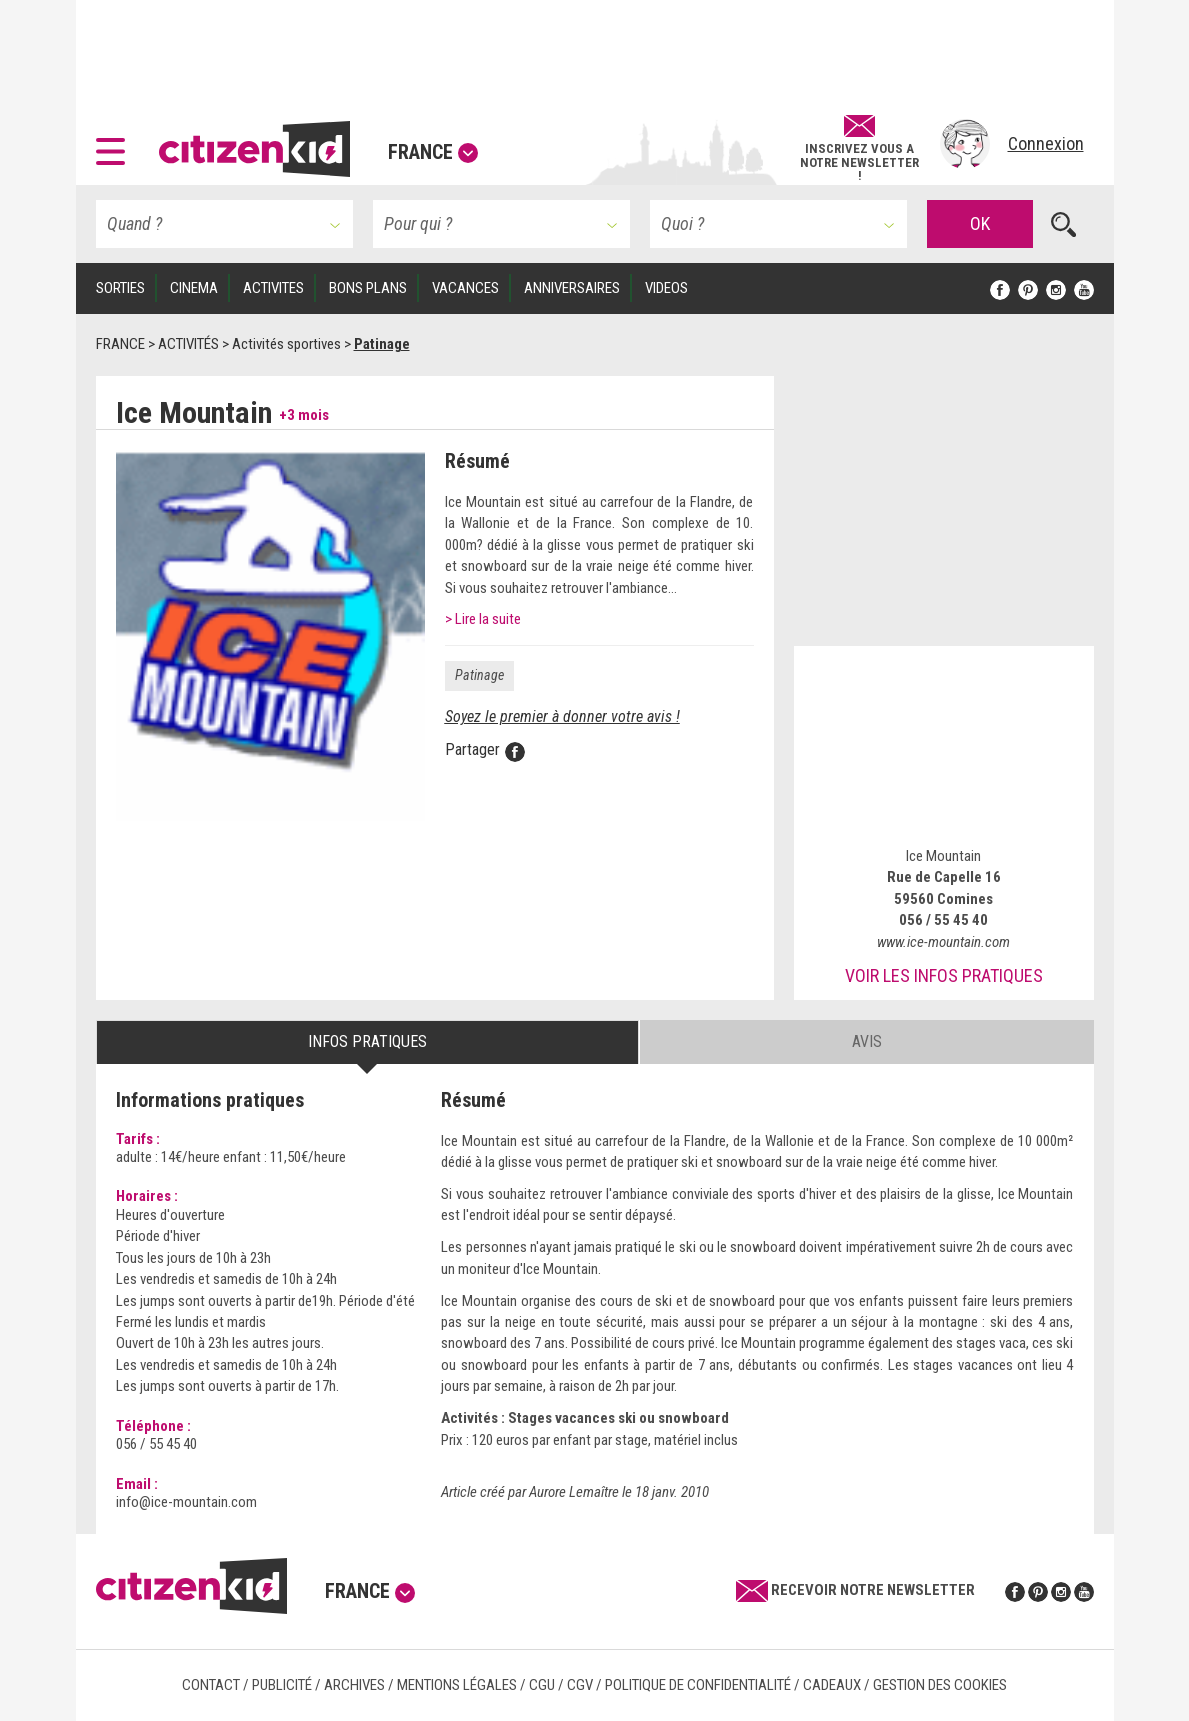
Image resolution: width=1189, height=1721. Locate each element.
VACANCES (465, 288)
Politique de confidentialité (698, 1685)
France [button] (433, 152)
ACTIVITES (273, 288)
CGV (580, 1685)
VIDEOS (666, 288)
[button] (115, 144)
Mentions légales (457, 1685)
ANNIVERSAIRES (572, 288)
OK (980, 223)
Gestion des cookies (940, 1685)
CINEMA (194, 288)
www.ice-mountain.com (943, 942)
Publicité (282, 1685)
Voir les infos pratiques (944, 975)
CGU (542, 1685)
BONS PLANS (368, 288)
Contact (211, 1685)
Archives (354, 1685)
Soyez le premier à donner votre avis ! (562, 716)
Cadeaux (832, 1685)
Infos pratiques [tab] (367, 1041)
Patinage (479, 675)
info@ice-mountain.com (186, 1502)
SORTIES (120, 288)
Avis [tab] (867, 1041)
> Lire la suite (483, 619)
